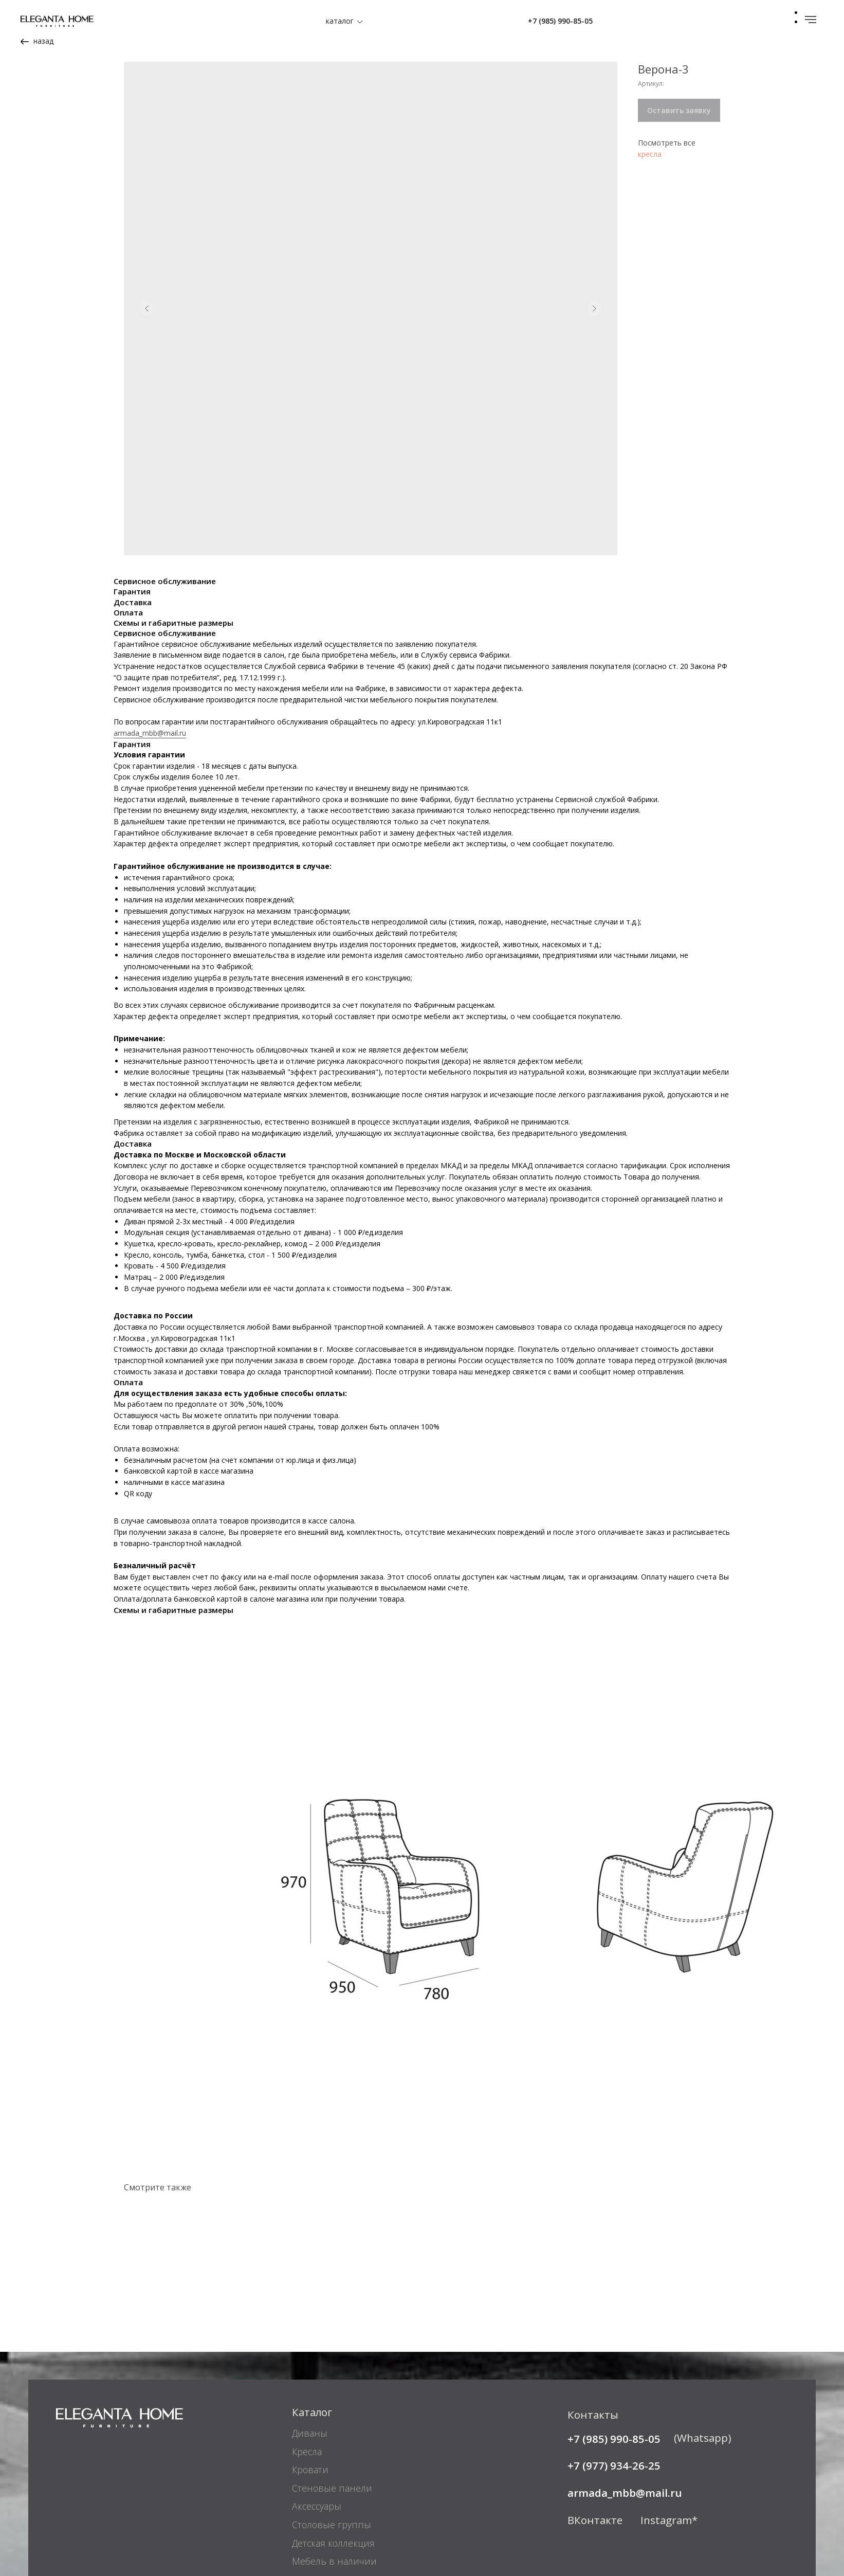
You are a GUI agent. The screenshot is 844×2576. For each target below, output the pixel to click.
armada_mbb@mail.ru (150, 609)
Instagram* (669, 2396)
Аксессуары (316, 2383)
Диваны (309, 2309)
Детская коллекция (333, 2420)
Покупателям (324, 2497)
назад (43, 41)
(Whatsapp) (702, 2314)
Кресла (307, 2328)
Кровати (310, 2346)
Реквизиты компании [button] (104, 2496)
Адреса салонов (607, 2496)
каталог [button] (340, 21)
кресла (650, 154)
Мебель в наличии (334, 2438)
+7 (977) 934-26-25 (613, 2342)
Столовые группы (331, 2401)
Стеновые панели (332, 2365)
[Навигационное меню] (810, 19)
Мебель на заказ (328, 2456)
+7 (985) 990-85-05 (560, 21)
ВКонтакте (594, 2396)
